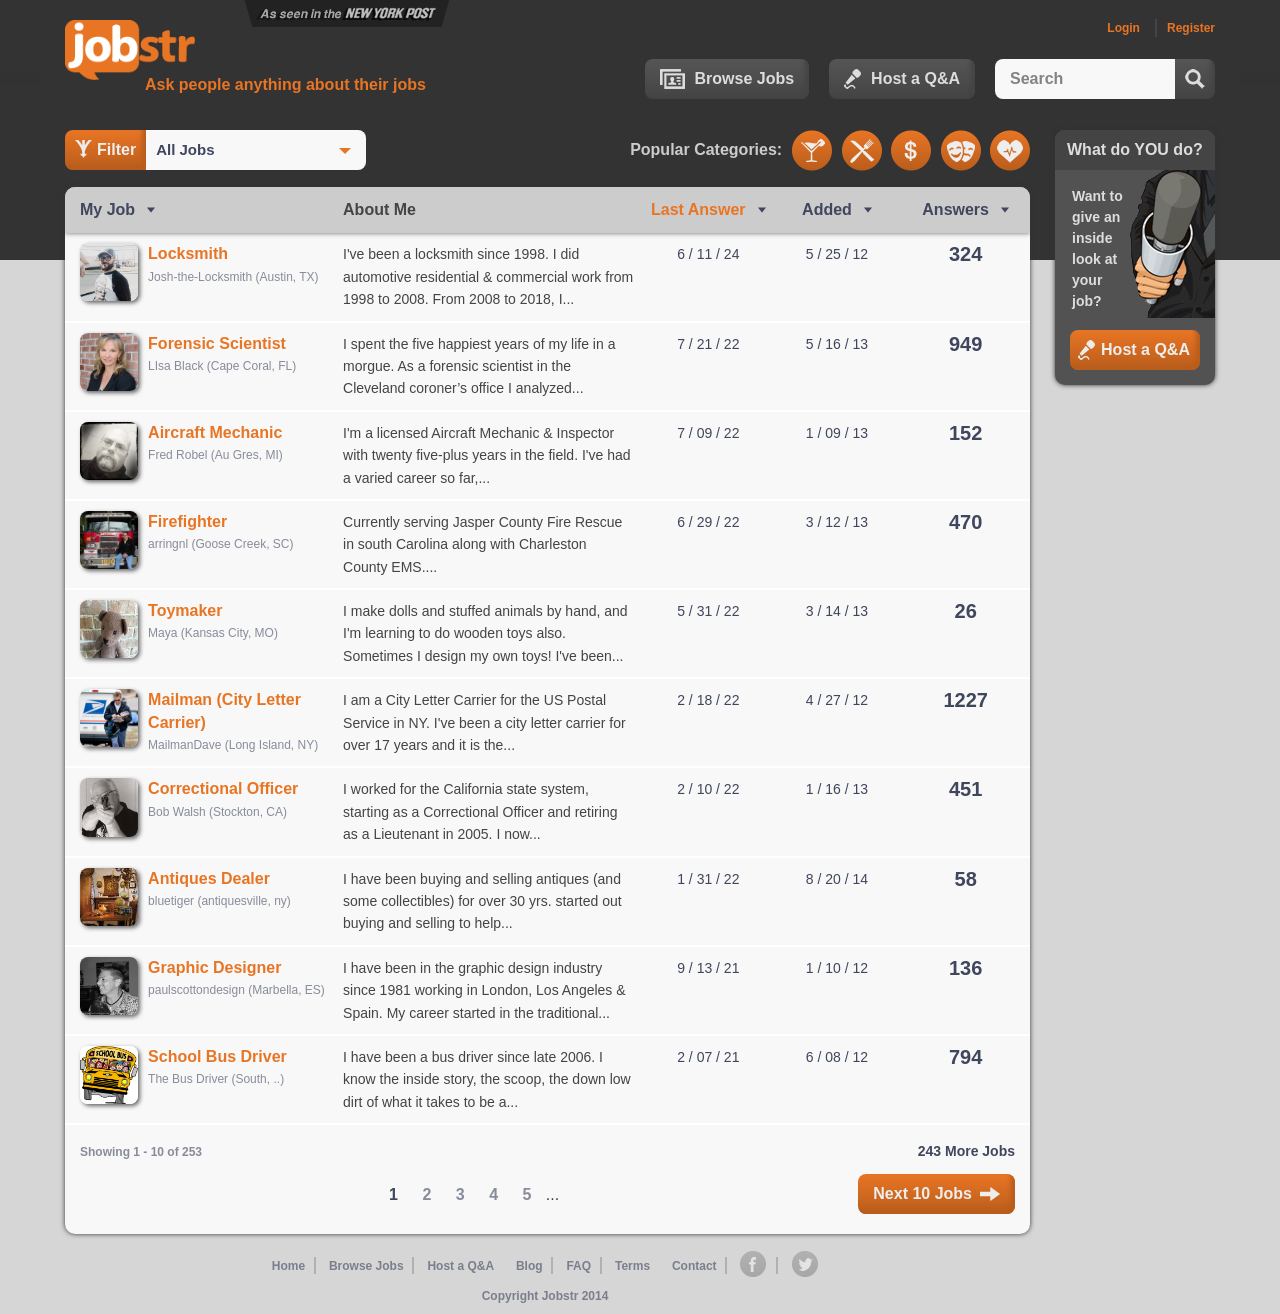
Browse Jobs (727, 79)
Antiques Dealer (216, 878)
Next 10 (936, 1193)
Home (291, 1266)
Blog (530, 1266)
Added (827, 209)
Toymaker (192, 610)
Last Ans (698, 209)
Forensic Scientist (224, 343)
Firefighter (194, 521)
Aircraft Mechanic (222, 432)
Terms (631, 1266)
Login (1123, 28)
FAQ (578, 1266)
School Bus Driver (224, 1056)
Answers (955, 209)
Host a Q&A (902, 79)
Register (1191, 28)
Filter (105, 149)
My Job (107, 209)
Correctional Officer (230, 788)
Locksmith (195, 253)
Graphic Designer (221, 967)
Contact (693, 1266)
